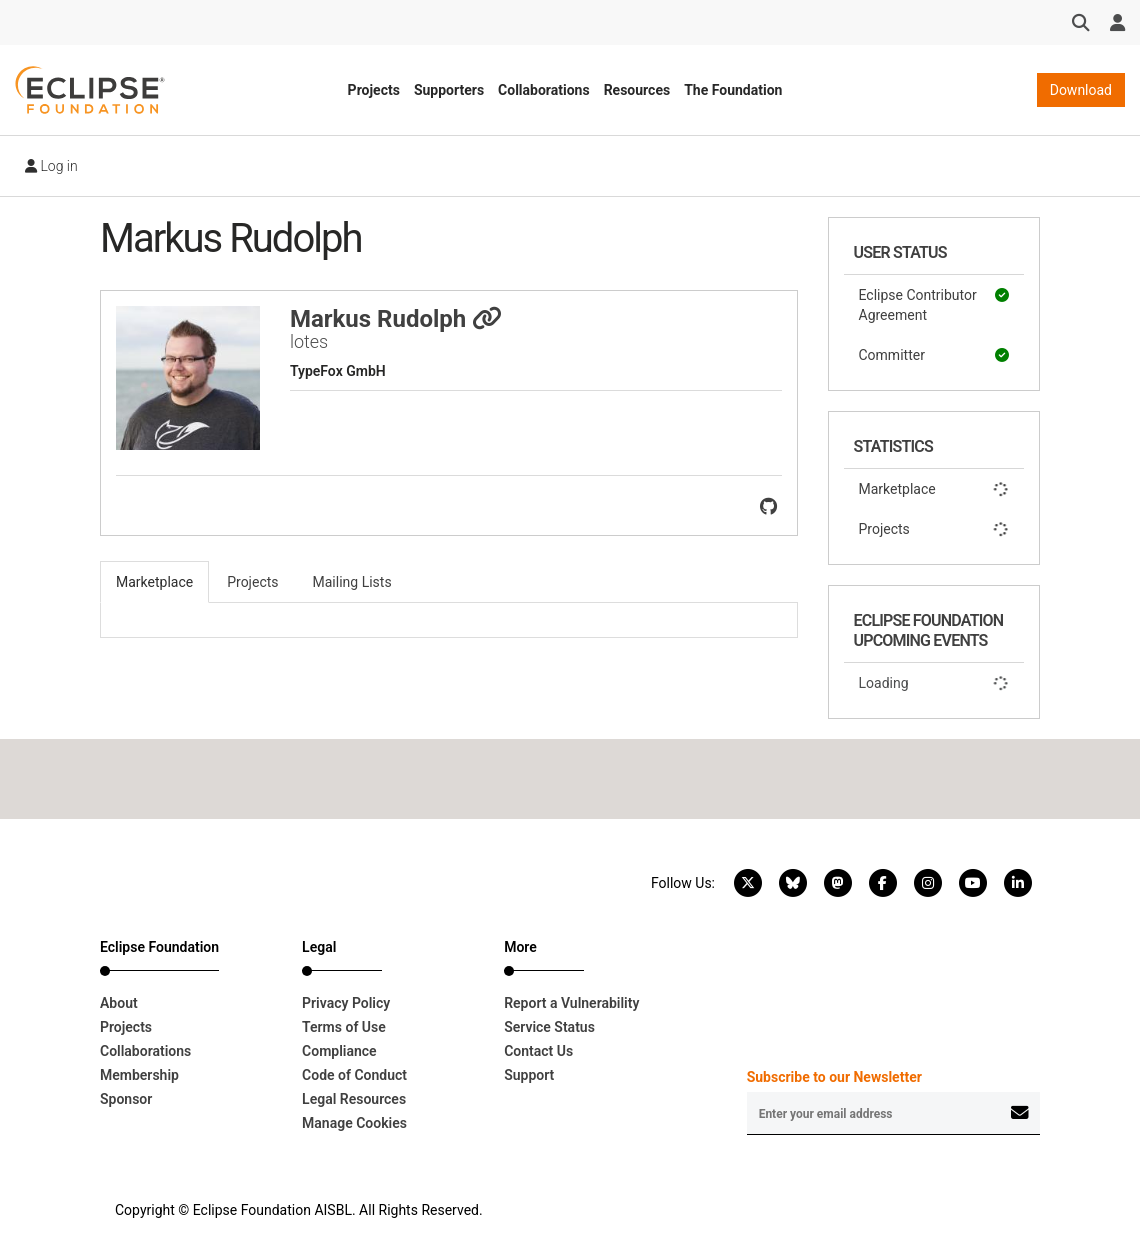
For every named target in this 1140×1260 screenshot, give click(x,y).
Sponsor (126, 1099)
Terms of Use (344, 1027)
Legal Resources (354, 1099)
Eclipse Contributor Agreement (934, 304)
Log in (51, 166)
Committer (934, 355)
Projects (374, 90)
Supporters (449, 90)
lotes (309, 341)
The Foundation (733, 90)
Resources (637, 90)
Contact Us (538, 1051)
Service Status (549, 1027)
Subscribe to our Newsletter (834, 1077)
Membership (139, 1075)
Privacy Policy (346, 1003)
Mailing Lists (352, 582)
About (119, 1003)
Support (529, 1075)
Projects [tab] (252, 582)
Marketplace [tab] (154, 582)
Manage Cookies (354, 1123)
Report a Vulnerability (571, 1003)
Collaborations (544, 90)
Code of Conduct (354, 1075)
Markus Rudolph (396, 319)
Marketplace (934, 489)
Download (1081, 90)
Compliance (339, 1051)
